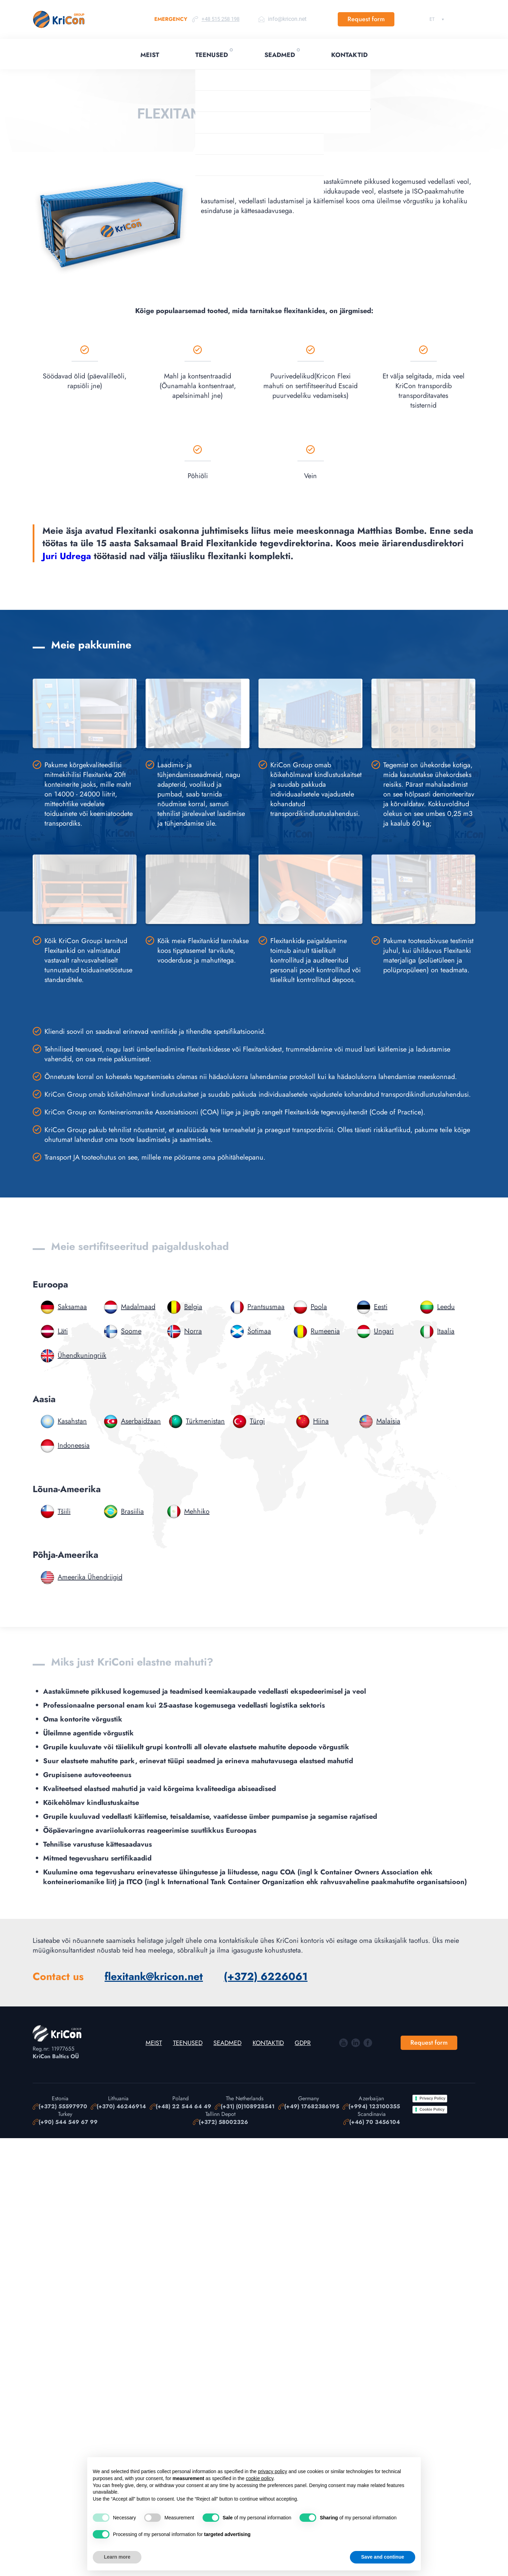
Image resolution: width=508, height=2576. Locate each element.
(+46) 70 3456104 (374, 2122)
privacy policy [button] (272, 2471)
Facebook (367, 2042)
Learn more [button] (117, 2557)
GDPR (303, 2042)
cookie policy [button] (259, 2478)
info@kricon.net (287, 19)
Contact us (58, 1976)
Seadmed (279, 54)
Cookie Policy (431, 2109)
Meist (149, 54)
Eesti (432, 19)
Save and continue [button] (382, 2557)
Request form (366, 19)
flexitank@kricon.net (154, 1976)
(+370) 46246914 (121, 2106)
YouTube (343, 2042)
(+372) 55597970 (63, 2106)
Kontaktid (349, 54)
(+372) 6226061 (266, 1976)
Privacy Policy (432, 2098)
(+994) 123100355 (374, 2106)
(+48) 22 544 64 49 (183, 2106)
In (355, 2042)
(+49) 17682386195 (311, 2106)
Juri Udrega (66, 556)
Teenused (211, 54)
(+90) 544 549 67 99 (68, 2122)
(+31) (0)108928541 (248, 2106)
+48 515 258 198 (220, 19)
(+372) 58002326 (223, 2122)
